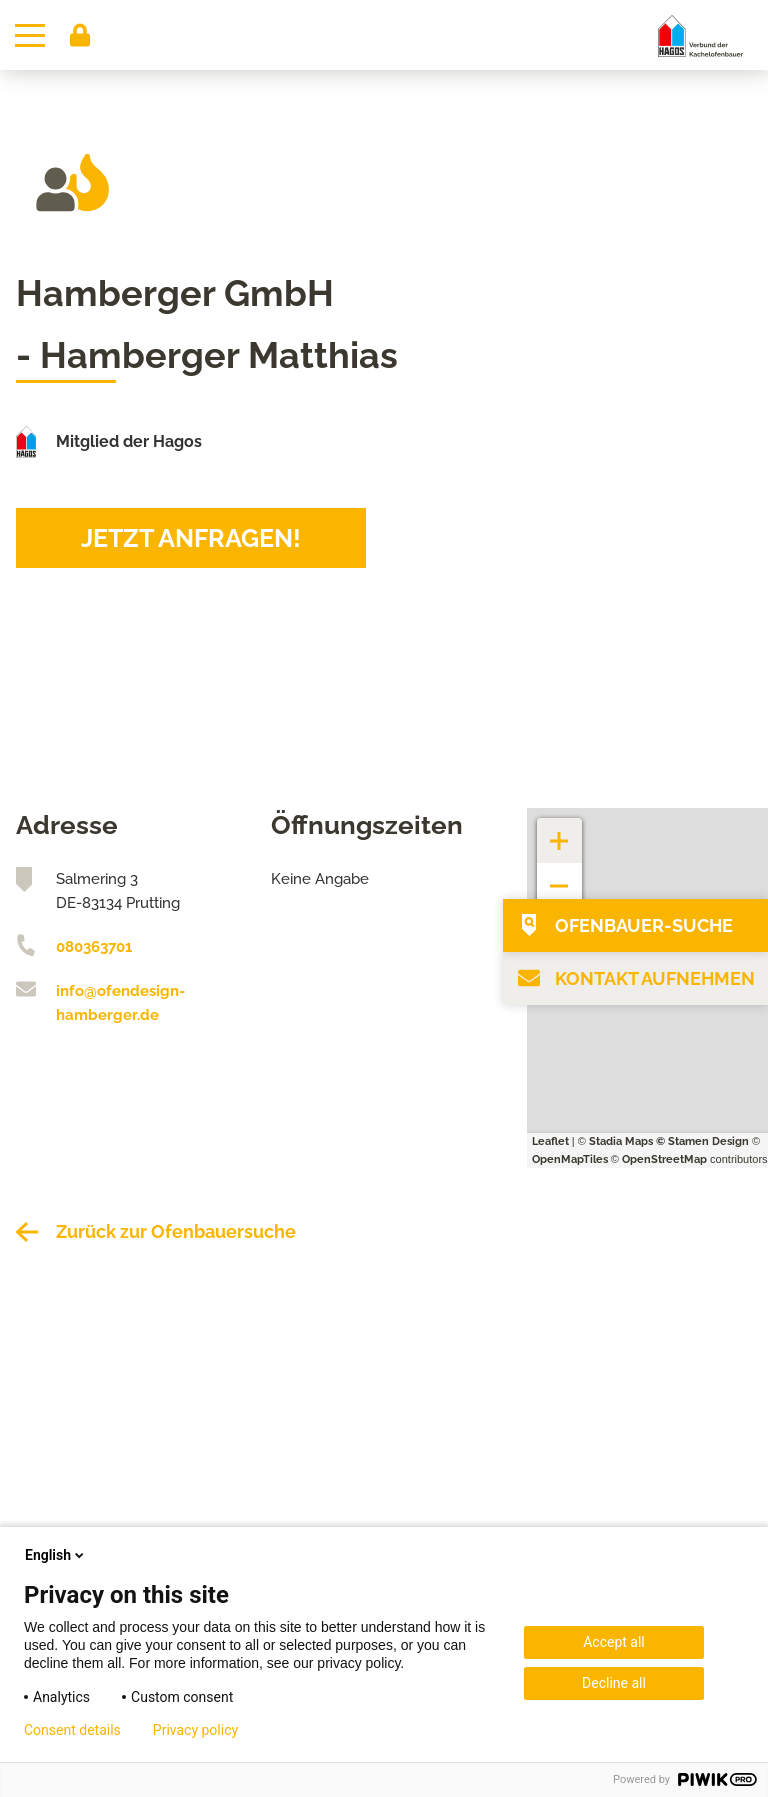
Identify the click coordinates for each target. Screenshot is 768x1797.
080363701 (94, 947)
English (56, 1555)
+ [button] (560, 830)
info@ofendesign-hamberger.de (120, 1003)
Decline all (614, 1683)
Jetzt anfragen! (191, 538)
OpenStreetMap (664, 1159)
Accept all (614, 1642)
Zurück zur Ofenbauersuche (176, 1231)
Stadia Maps (621, 1141)
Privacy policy (195, 1730)
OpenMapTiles (570, 1159)
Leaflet (550, 1141)
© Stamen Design (702, 1141)
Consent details (72, 1730)
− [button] (559, 875)
